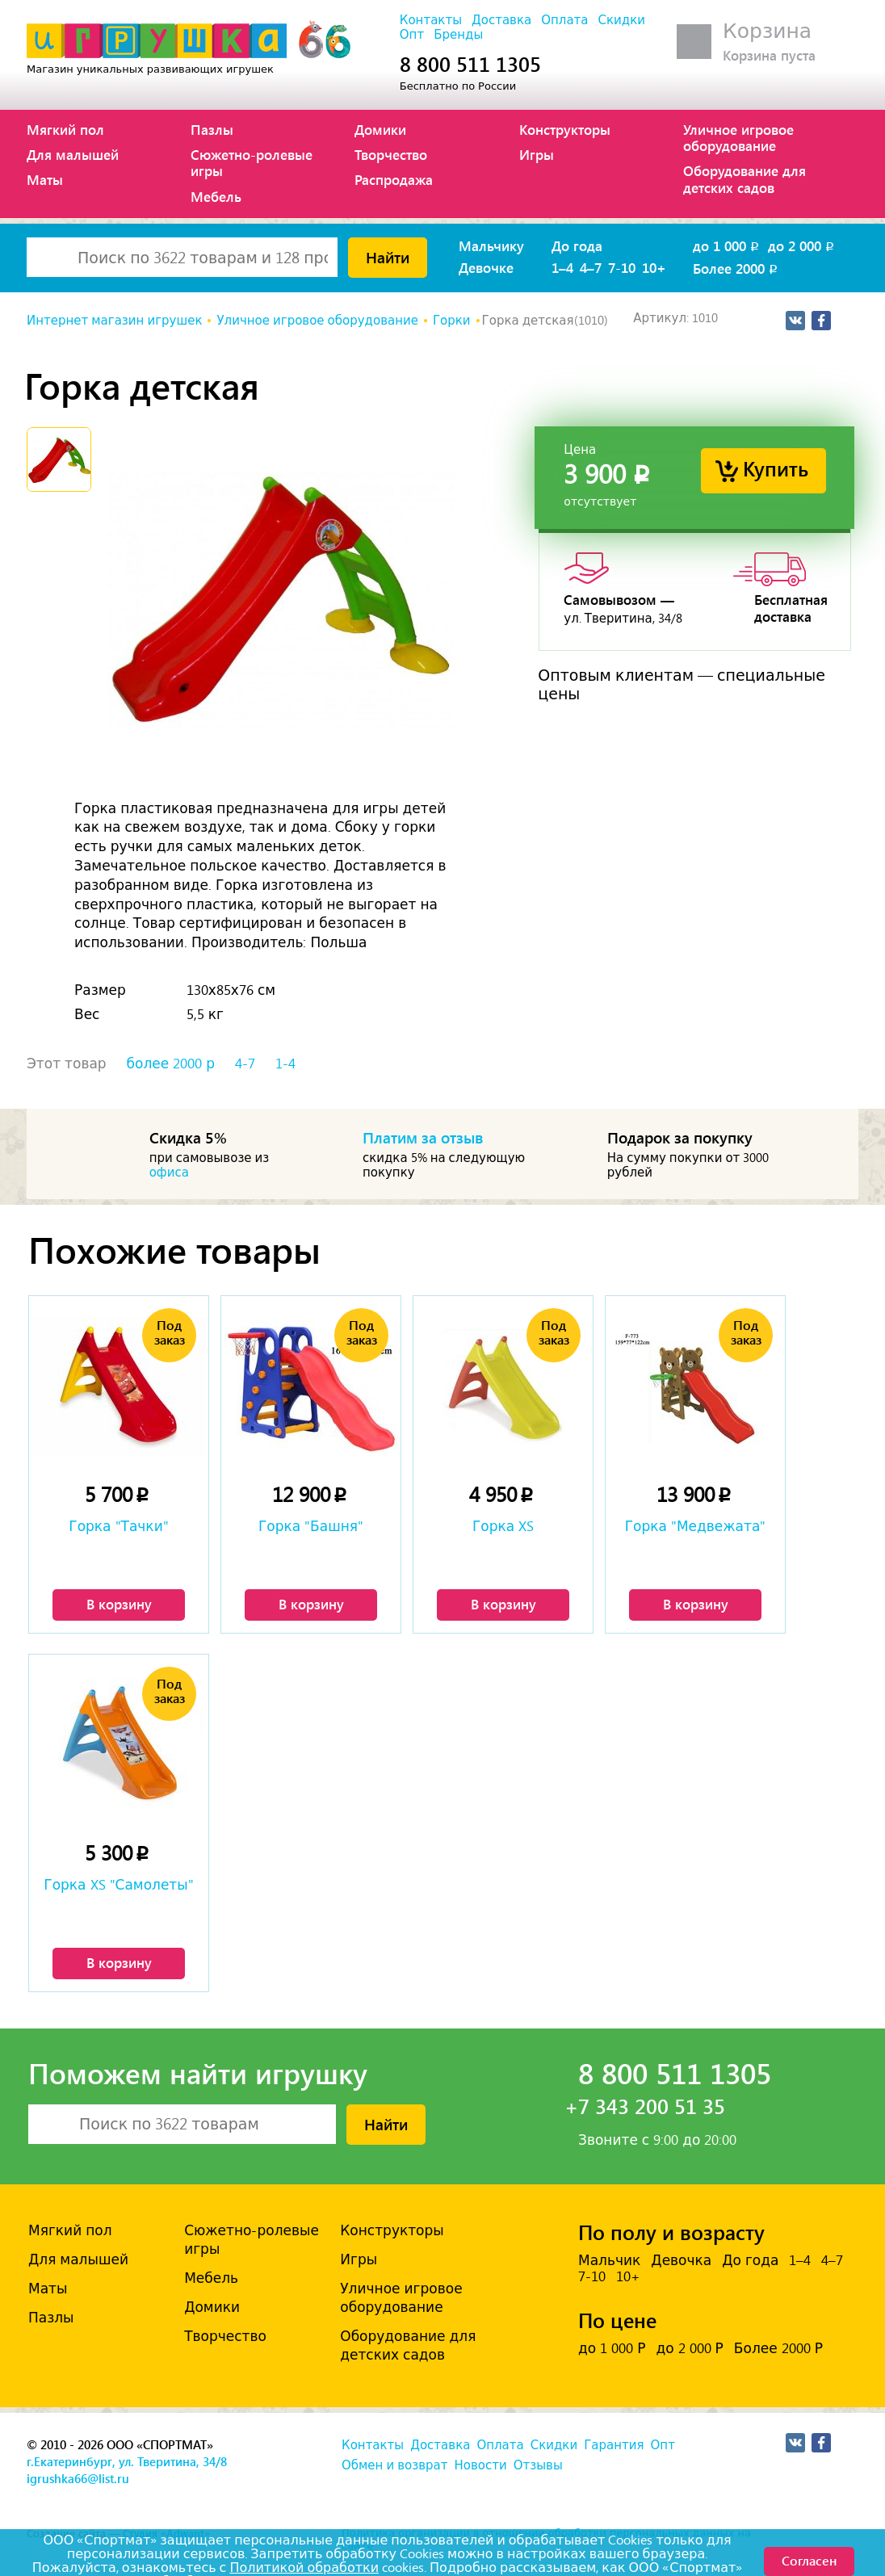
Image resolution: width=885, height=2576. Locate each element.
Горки (452, 320)
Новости (480, 2465)
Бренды (458, 34)
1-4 (285, 1063)
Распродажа (393, 179)
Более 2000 (736, 268)
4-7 (245, 1063)
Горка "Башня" (310, 1526)
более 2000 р (171, 1063)
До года (577, 245)
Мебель (216, 196)
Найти (387, 256)
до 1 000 (727, 245)
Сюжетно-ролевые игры (251, 162)
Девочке (486, 267)
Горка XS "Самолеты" (118, 1885)
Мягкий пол (65, 129)
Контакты (431, 20)
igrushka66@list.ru (78, 2478)
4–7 (591, 267)
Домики (380, 129)
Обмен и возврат (394, 2465)
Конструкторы (564, 129)
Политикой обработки (304, 2567)
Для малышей (73, 154)
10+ (654, 267)
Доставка (501, 20)
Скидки (621, 20)
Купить (775, 468)
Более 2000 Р (778, 2348)
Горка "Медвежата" (695, 1526)
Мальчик (609, 2260)
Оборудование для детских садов (744, 178)
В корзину (119, 1604)
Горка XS (503, 1526)
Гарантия (614, 2445)
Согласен (809, 2560)
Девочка (681, 2260)
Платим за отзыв (423, 1136)
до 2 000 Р (689, 2348)
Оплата (564, 20)
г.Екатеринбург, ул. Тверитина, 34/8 (127, 2461)
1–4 (562, 267)
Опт (412, 34)
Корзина (767, 31)
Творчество (390, 154)
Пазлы (212, 129)
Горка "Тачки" (118, 1526)
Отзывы (538, 2465)
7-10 (621, 267)
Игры (536, 154)
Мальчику (491, 245)
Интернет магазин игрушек (114, 320)
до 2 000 (802, 245)
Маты (45, 179)
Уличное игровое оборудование (738, 137)
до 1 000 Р (611, 2348)
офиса (169, 1172)
